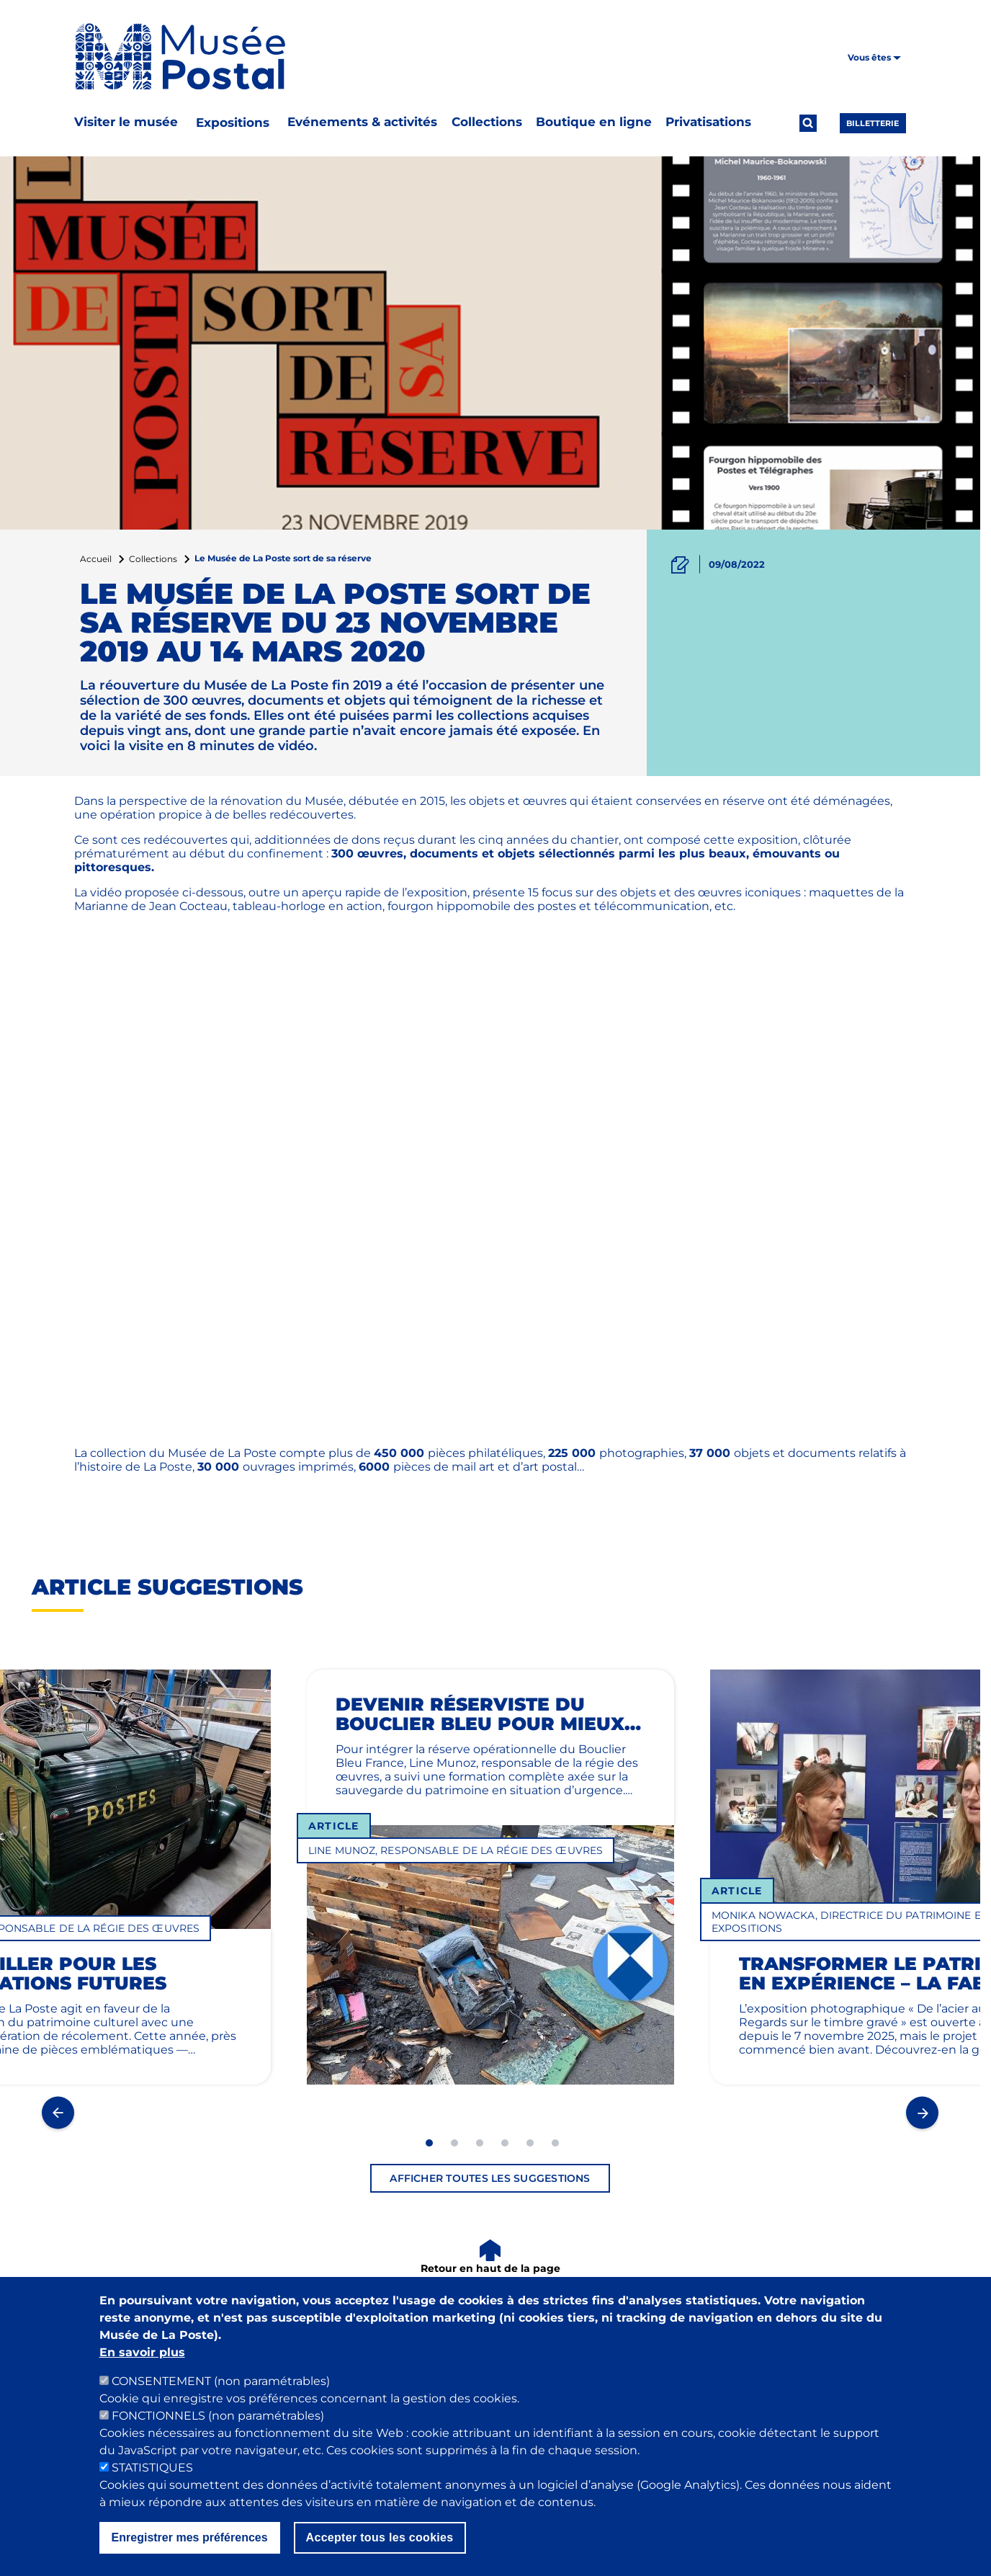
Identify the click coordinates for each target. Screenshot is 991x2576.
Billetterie (872, 123)
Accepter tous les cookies (380, 2537)
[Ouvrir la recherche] (808, 123)
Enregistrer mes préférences (190, 2537)
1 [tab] (429, 2143)
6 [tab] (555, 2143)
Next (922, 2112)
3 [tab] (479, 2143)
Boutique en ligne (594, 122)
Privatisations (708, 122)
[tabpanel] (490, 1900)
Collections (487, 122)
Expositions (232, 122)
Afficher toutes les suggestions (490, 2178)
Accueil (96, 558)
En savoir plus (142, 2352)
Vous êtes (874, 57)
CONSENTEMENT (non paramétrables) (221, 2381)
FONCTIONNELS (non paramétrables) (218, 2416)
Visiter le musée (126, 122)
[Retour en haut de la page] (490, 2258)
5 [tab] (530, 2143)
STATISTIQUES (152, 2467)
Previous (58, 2112)
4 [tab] (504, 2143)
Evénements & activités (362, 122)
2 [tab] (454, 2143)
